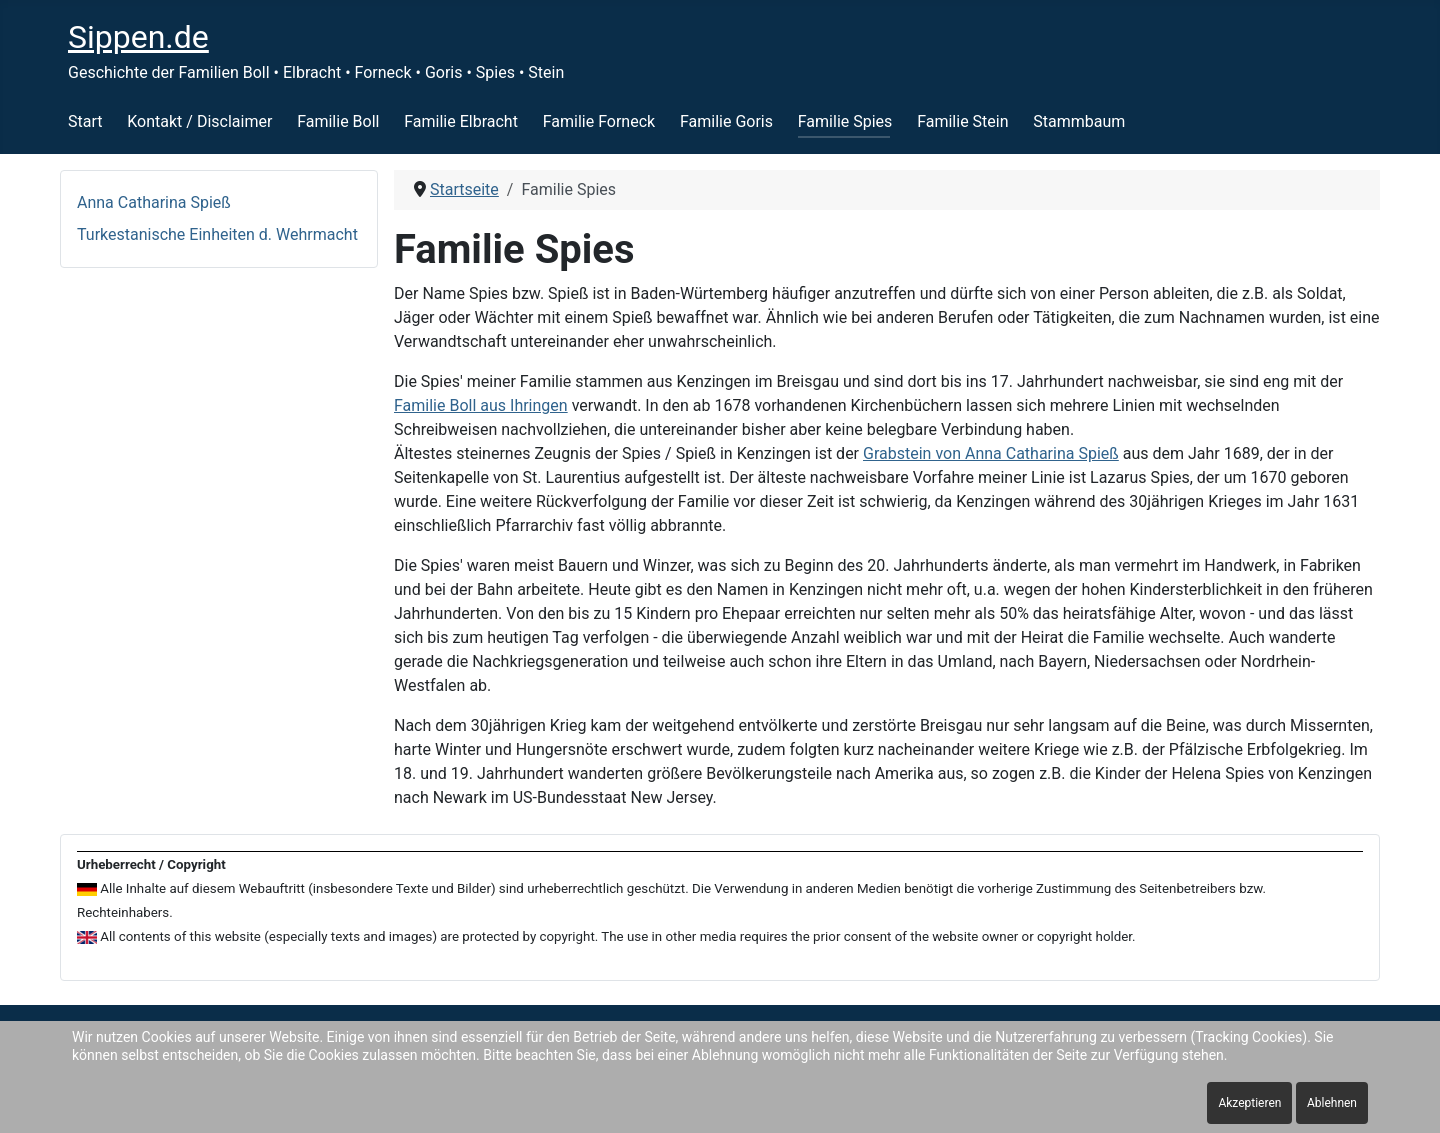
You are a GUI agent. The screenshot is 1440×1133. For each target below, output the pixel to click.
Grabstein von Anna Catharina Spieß (991, 453)
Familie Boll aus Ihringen (481, 405)
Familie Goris (726, 121)
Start (85, 121)
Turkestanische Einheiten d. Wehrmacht (217, 234)
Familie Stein (962, 121)
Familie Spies (845, 121)
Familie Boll (338, 121)
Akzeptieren (1249, 1103)
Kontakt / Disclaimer (199, 121)
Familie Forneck (599, 121)
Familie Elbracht (461, 121)
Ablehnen (1332, 1103)
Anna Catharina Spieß (154, 202)
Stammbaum (1079, 121)
